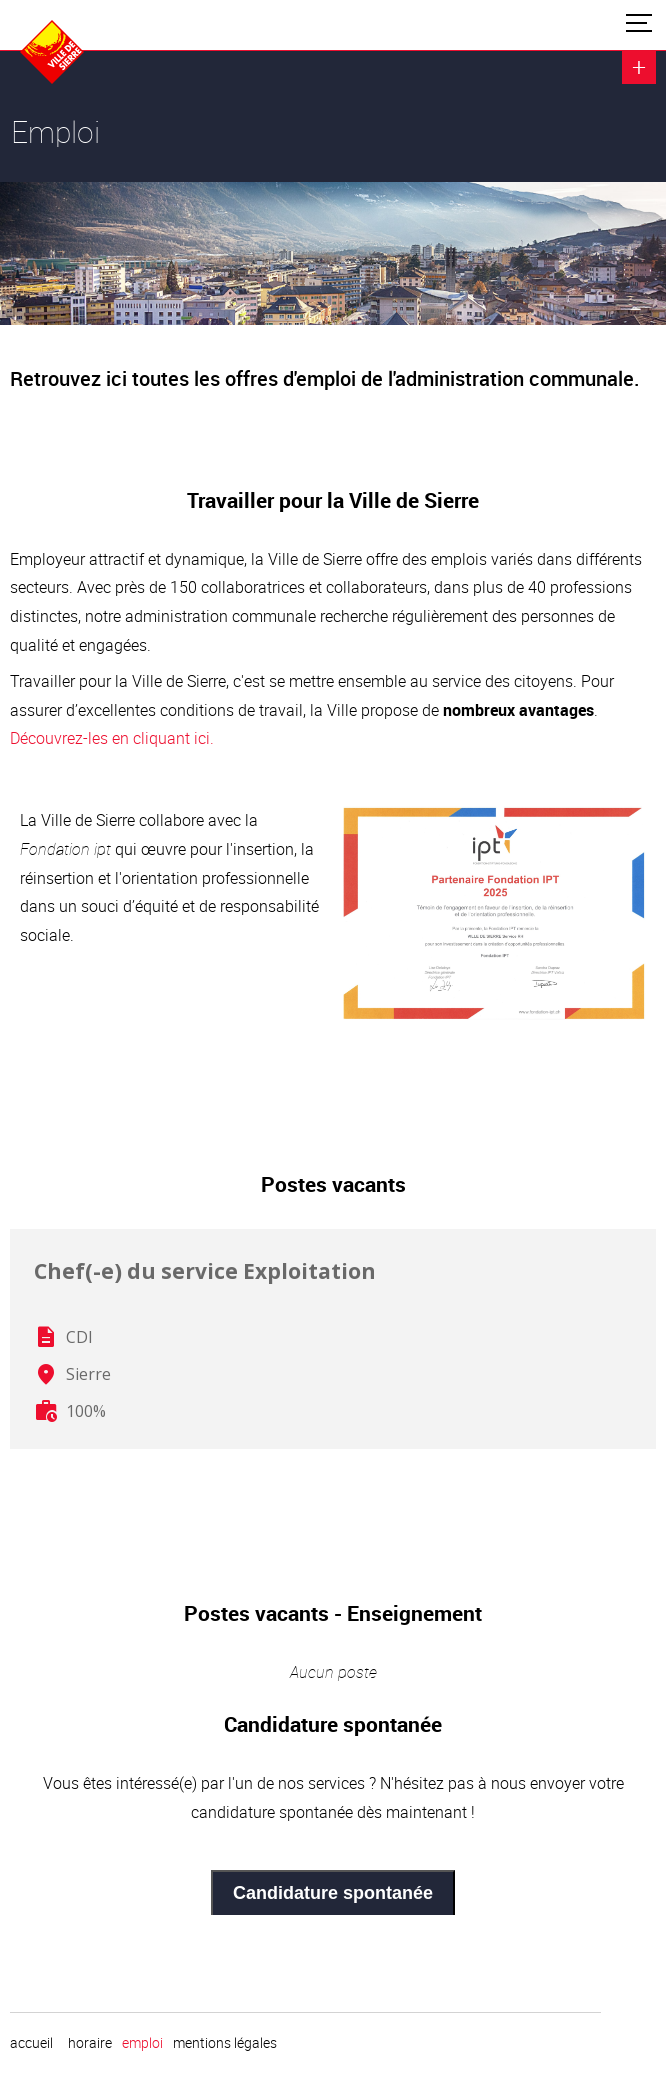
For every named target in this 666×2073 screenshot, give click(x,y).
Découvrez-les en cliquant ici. (112, 738)
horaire (90, 2043)
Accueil (31, 2043)
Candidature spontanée (333, 1893)
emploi (142, 2043)
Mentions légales (225, 2043)
